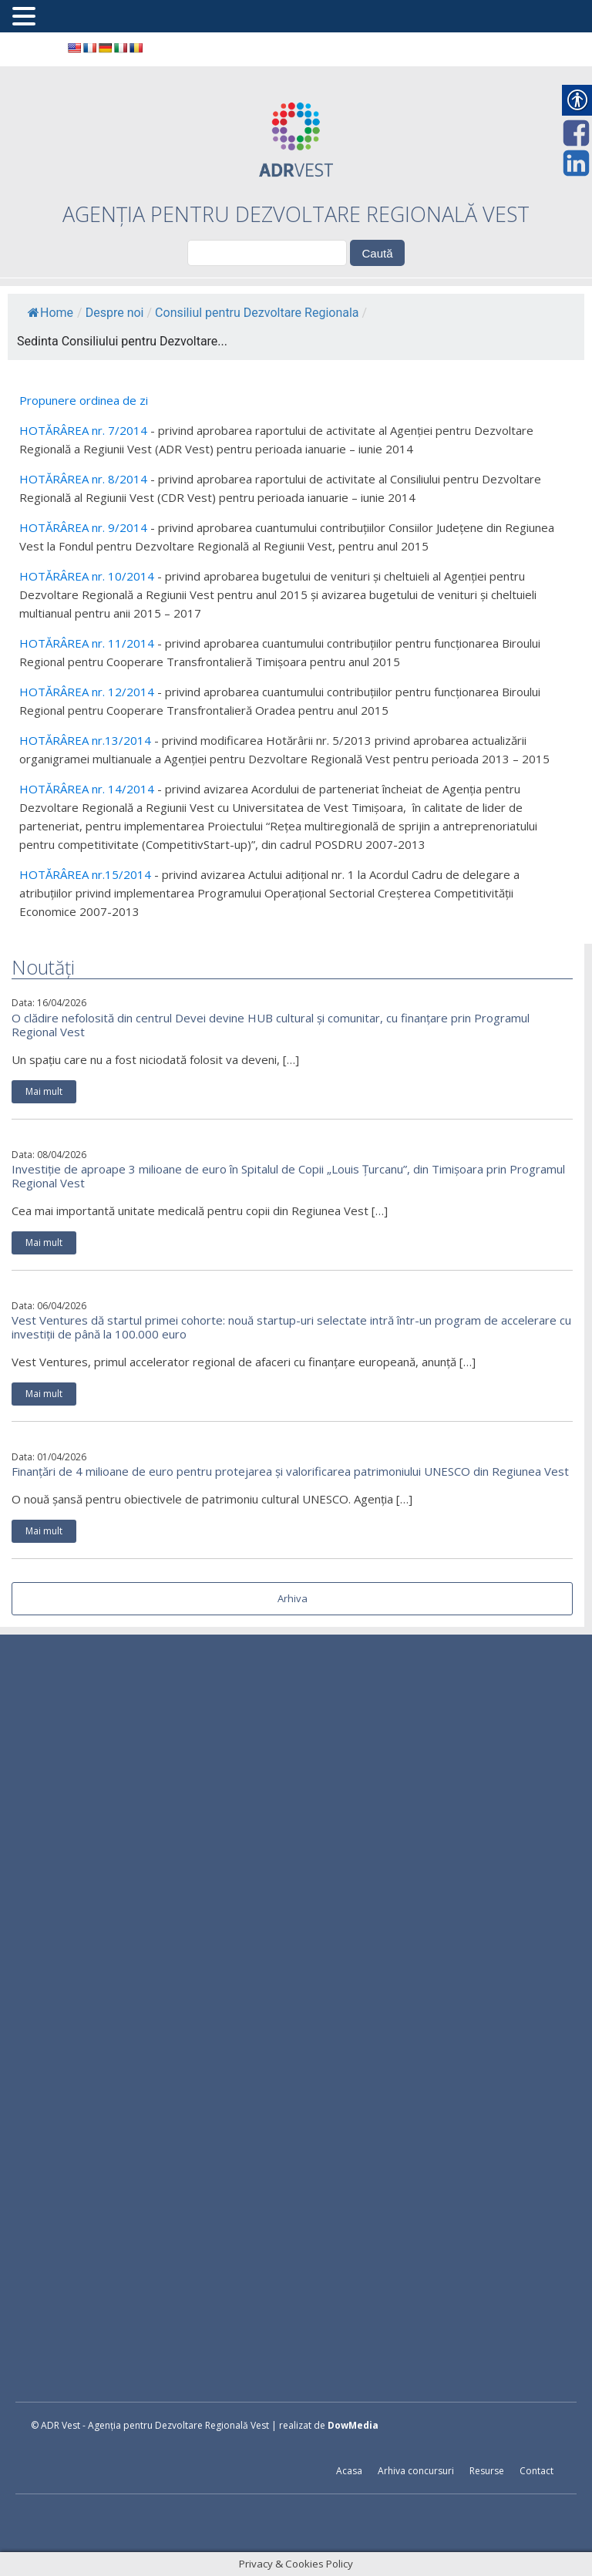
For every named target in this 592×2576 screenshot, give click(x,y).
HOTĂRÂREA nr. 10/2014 (86, 576)
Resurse (486, 2470)
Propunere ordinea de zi (83, 400)
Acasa (349, 2470)
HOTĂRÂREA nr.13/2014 (85, 740)
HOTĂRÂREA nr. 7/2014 (83, 430)
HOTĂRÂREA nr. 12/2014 (86, 691)
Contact (536, 2470)
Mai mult (43, 1091)
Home (50, 312)
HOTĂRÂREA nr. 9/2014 (83, 527)
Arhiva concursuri (416, 2470)
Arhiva (293, 1598)
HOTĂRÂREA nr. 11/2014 (86, 643)
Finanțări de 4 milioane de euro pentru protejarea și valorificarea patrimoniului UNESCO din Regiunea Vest (290, 1471)
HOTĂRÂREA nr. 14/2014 (86, 788)
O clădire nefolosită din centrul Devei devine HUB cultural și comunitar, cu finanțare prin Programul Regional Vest (271, 1025)
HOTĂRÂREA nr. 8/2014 (83, 479)
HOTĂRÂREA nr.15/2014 (85, 874)
